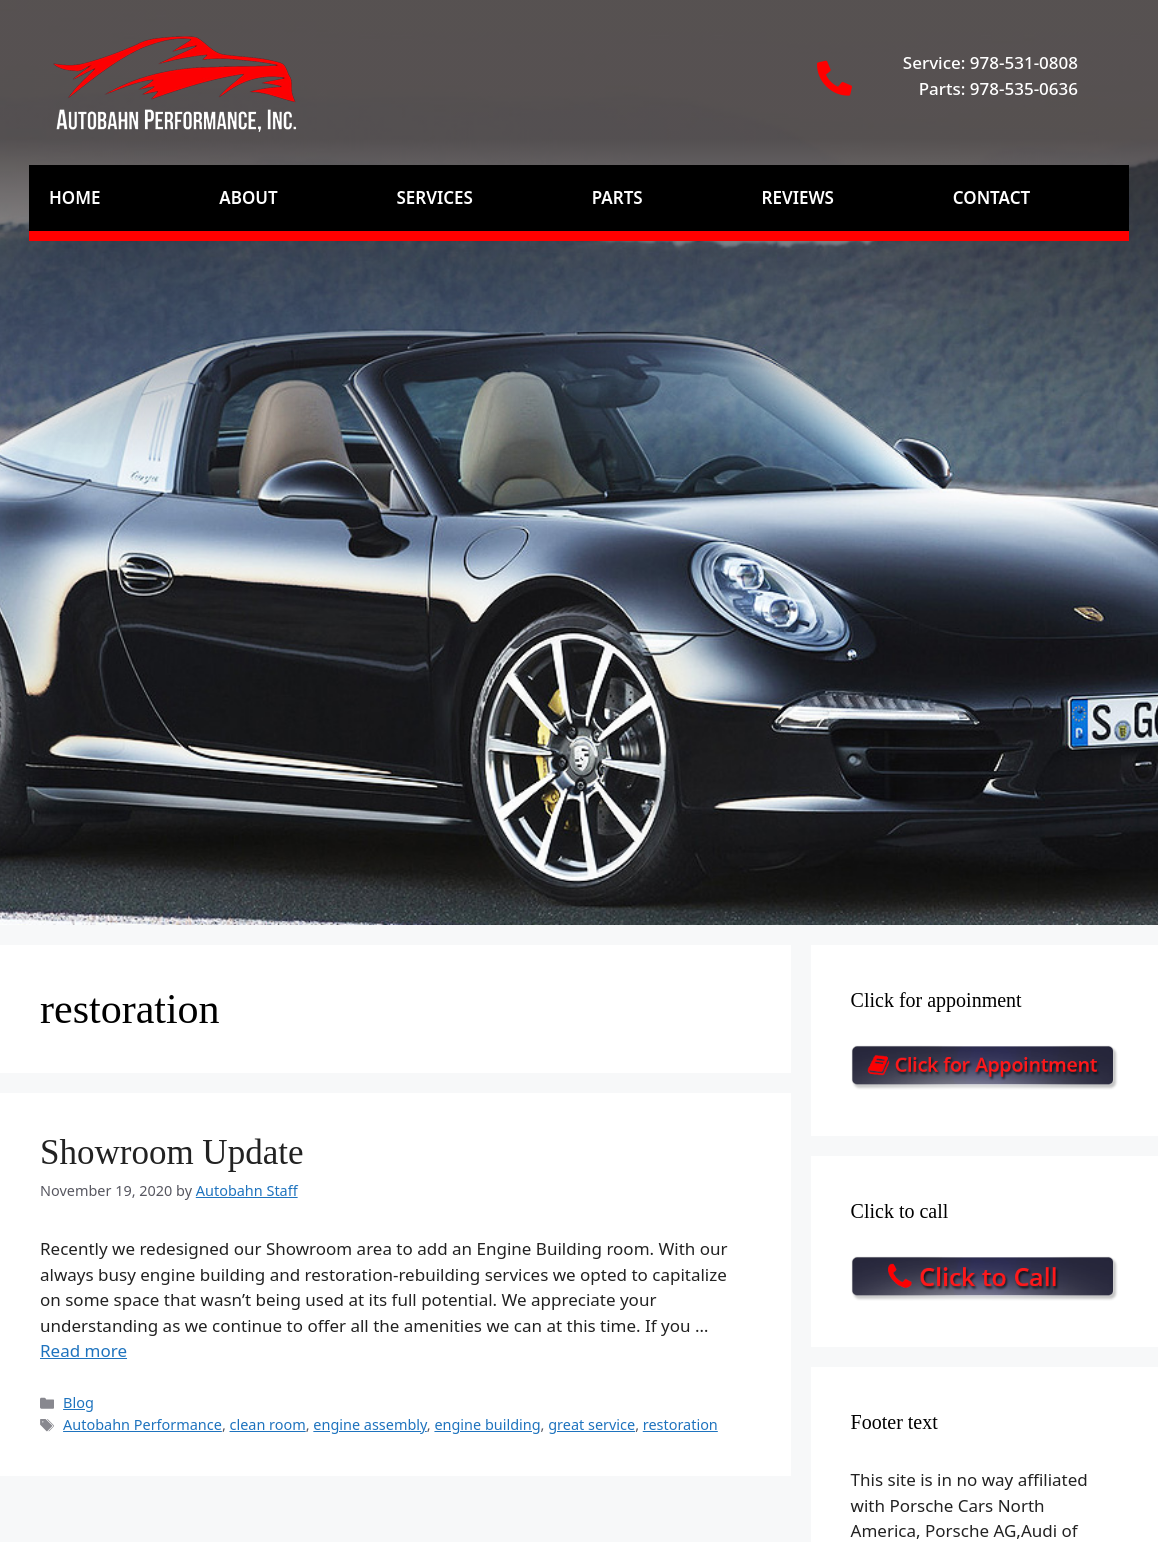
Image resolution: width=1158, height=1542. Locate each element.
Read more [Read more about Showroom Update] (83, 1350)
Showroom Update (171, 1152)
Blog (78, 1402)
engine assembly (369, 1424)
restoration (680, 1424)
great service (591, 1424)
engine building (487, 1424)
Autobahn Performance (142, 1424)
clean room (268, 1424)
